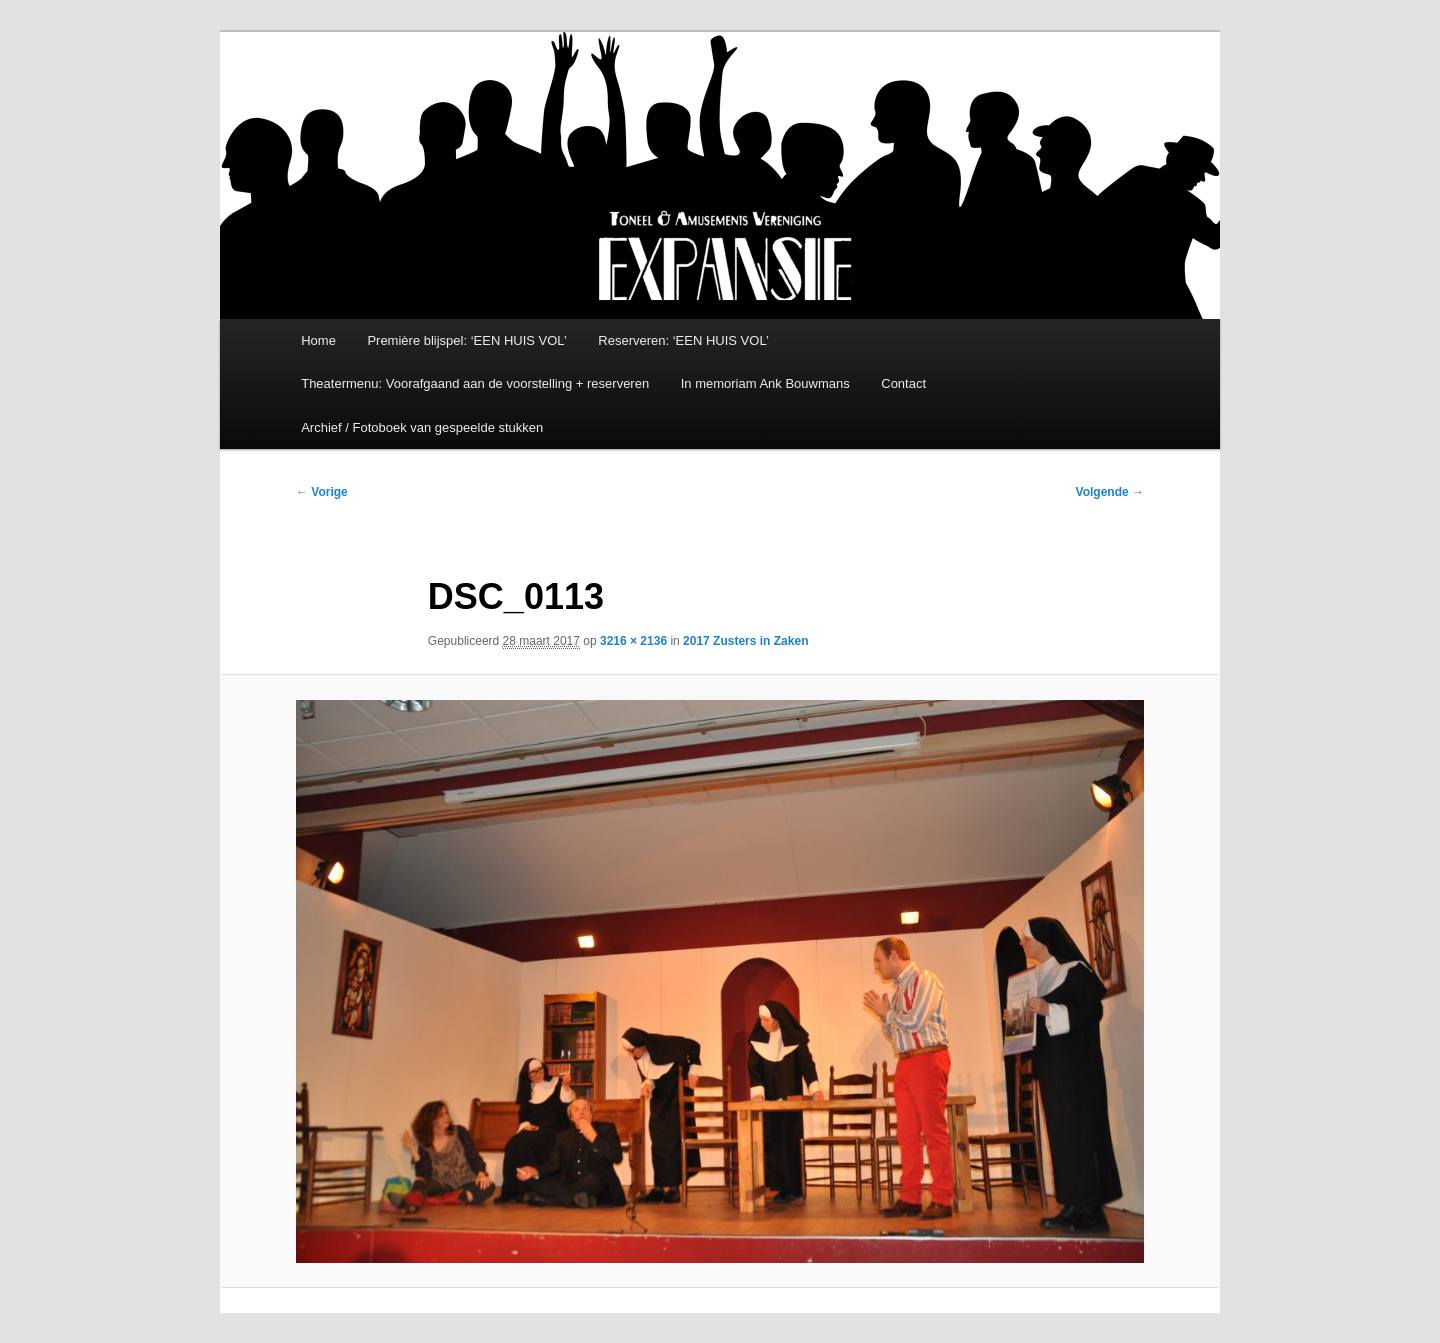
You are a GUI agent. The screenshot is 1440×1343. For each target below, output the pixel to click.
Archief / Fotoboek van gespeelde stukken (422, 427)
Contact (903, 383)
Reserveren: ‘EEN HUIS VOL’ (683, 340)
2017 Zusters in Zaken (745, 641)
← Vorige (322, 492)
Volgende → (1110, 492)
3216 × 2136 (633, 641)
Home (318, 340)
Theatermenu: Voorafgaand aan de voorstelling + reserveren (475, 383)
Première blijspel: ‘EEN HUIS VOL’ (466, 340)
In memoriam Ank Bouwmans (765, 383)
